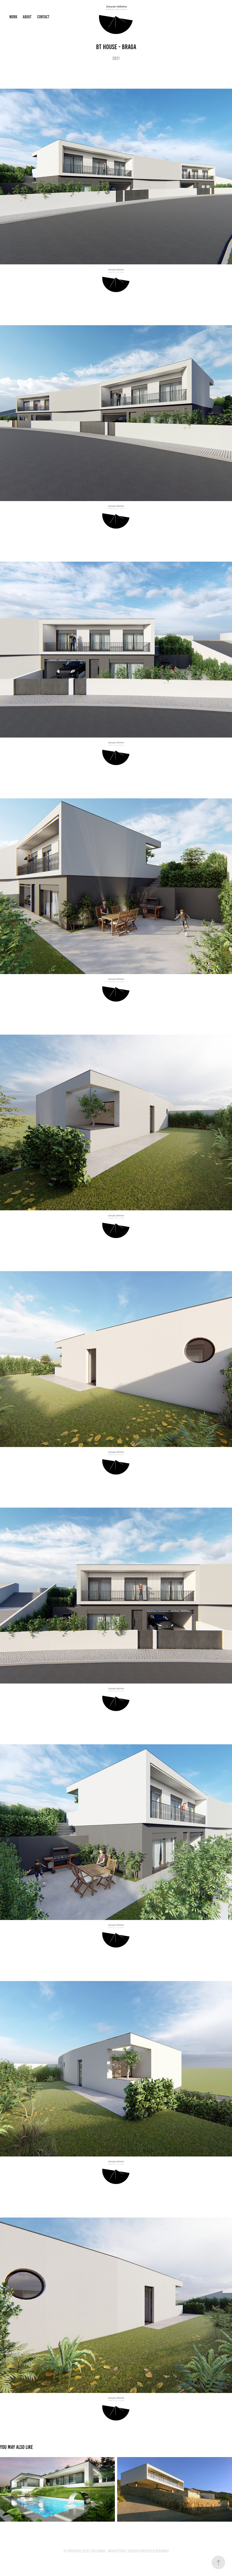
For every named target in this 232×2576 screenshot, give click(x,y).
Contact (43, 16)
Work (13, 16)
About (27, 16)
